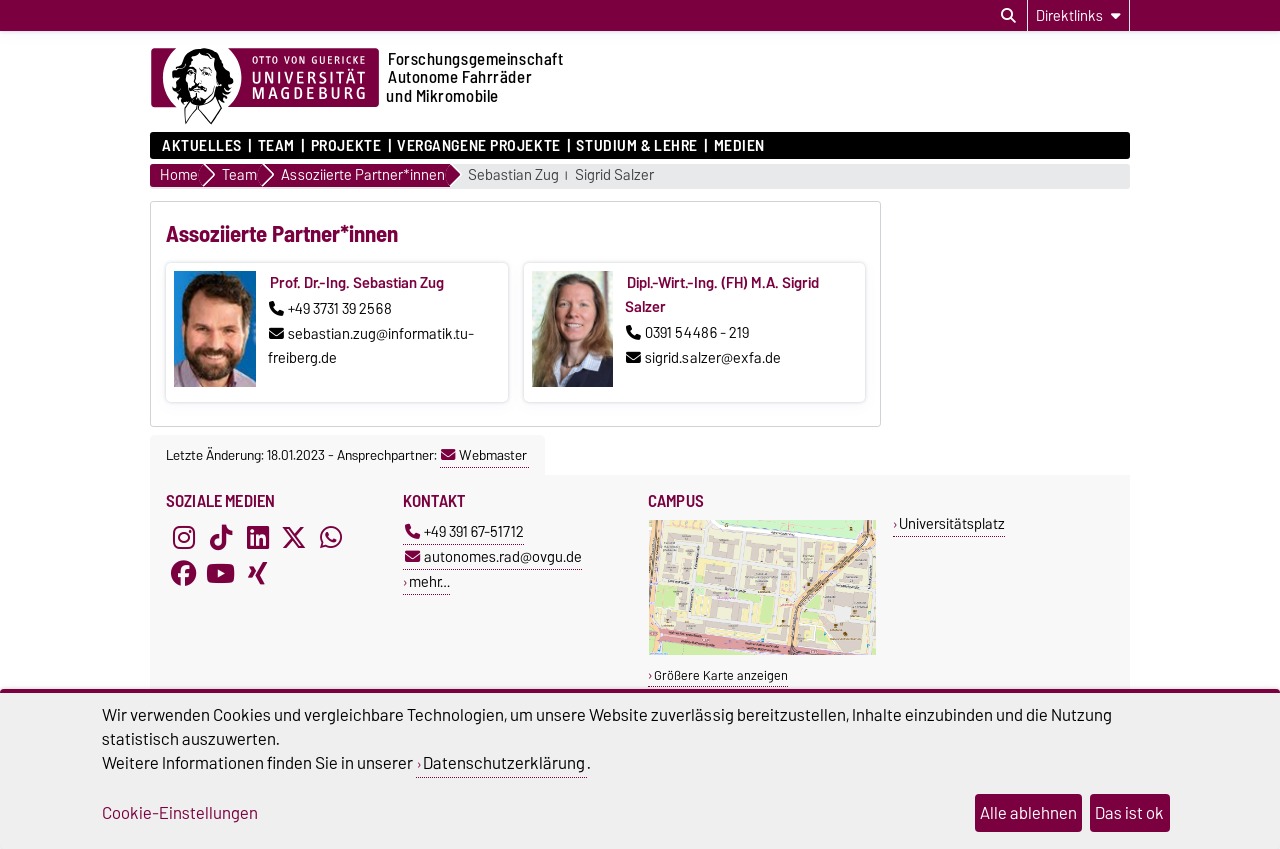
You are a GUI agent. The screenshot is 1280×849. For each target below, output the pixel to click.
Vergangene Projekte (479, 146)
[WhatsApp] (331, 537)
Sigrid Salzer (614, 175)
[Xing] (258, 573)
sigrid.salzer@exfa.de (703, 358)
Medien (739, 146)
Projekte (346, 146)
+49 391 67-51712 (464, 531)
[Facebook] (184, 573)
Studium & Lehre (636, 146)
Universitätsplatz (952, 523)
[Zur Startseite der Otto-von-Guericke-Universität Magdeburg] (265, 87)
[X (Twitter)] (294, 537)
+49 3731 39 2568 (330, 309)
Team (276, 146)
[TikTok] (221, 537)
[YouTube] (221, 573)
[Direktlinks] (1078, 15)
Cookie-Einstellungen (180, 813)
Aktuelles (202, 146)
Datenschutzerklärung (504, 763)
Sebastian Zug (513, 175)
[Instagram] (184, 537)
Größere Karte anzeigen (721, 675)
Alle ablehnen (1028, 813)
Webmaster (484, 455)
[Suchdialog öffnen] (1008, 16)
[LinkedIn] (258, 537)
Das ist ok (1129, 813)
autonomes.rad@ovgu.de (493, 556)
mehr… (429, 581)
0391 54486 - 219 (687, 333)
